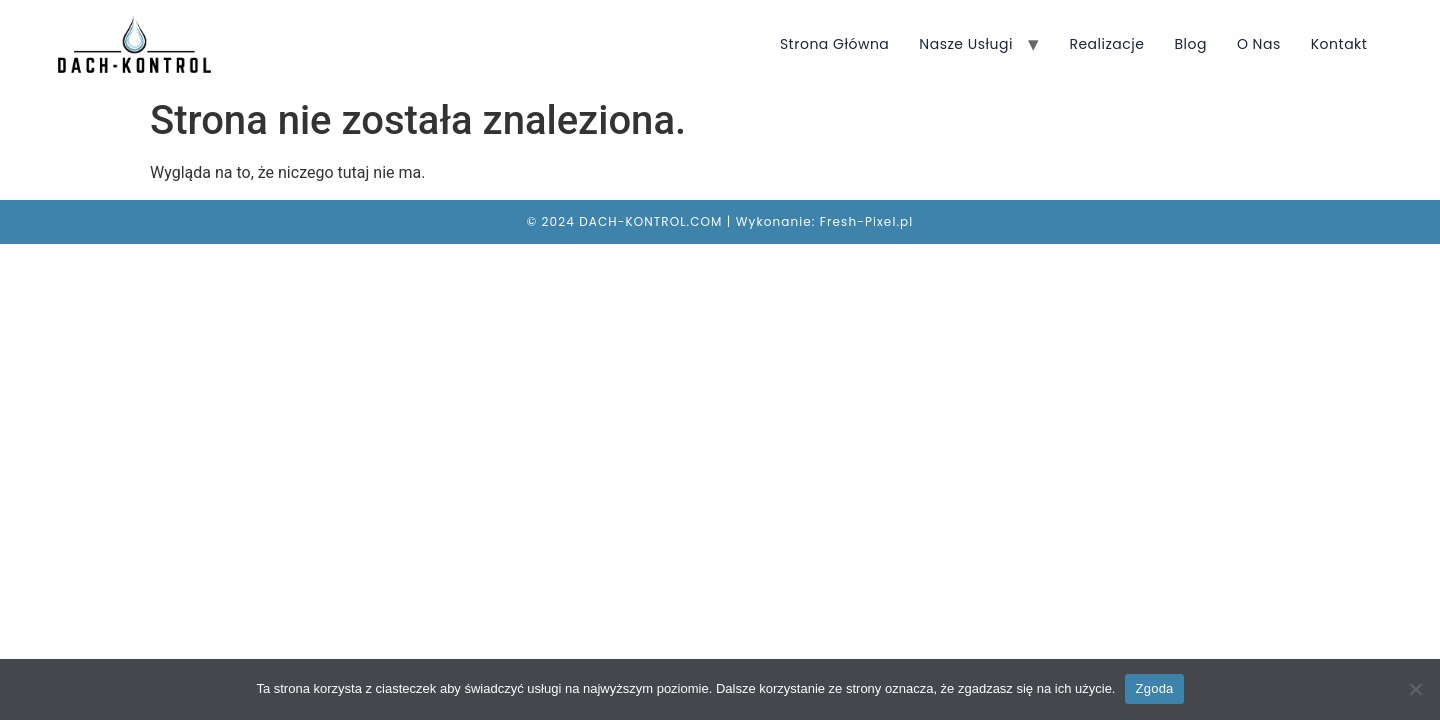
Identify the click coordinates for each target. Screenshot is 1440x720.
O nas (1259, 44)
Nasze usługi (966, 44)
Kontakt (1339, 44)
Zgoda (1154, 688)
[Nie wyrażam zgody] (1415, 689)
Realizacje (1106, 44)
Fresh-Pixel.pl (867, 221)
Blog (1190, 44)
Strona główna (834, 44)
